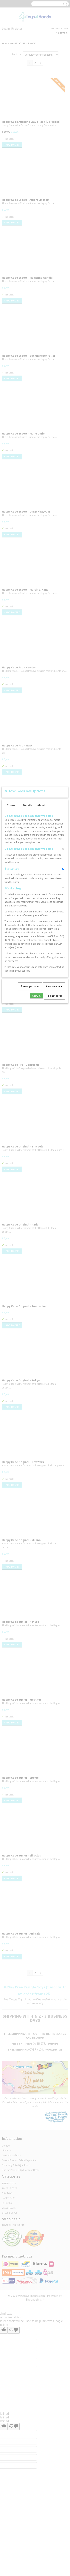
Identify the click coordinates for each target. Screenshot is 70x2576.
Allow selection (54, 1030)
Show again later (30, 1030)
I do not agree (55, 1039)
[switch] (63, 893)
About (41, 849)
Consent (12, 849)
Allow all (36, 1039)
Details (27, 849)
